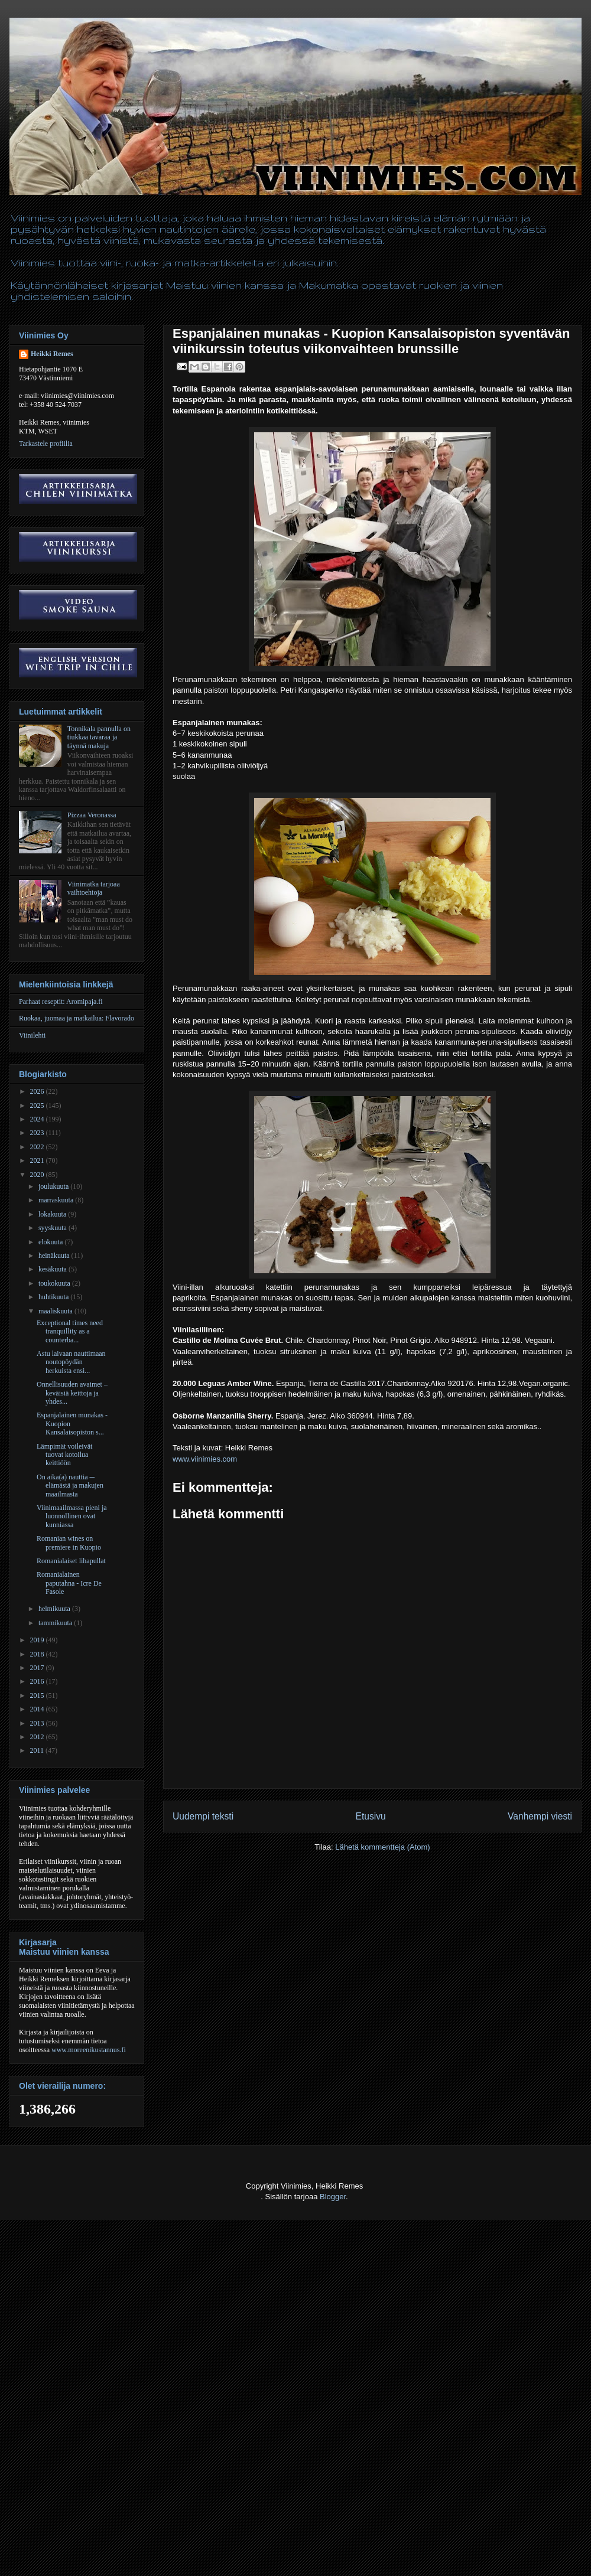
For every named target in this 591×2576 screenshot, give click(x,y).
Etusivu (371, 1816)
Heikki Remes (52, 354)
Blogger (333, 2196)
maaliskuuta (56, 1311)
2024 (38, 1119)
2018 (38, 1654)
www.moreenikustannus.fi (88, 2050)
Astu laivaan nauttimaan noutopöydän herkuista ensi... (71, 1362)
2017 (38, 1668)
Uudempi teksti (203, 1816)
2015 (38, 1695)
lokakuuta (53, 1214)
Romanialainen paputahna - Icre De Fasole (69, 1583)
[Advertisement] (111, 2463)
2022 (38, 1147)
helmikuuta (55, 1609)
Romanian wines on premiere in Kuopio (69, 1542)
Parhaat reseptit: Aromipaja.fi (61, 1001)
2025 (38, 1105)
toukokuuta (55, 1283)
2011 (38, 1750)
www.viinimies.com (205, 1459)
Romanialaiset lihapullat (71, 1561)
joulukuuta (54, 1186)
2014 (38, 1709)
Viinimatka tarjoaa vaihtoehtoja (93, 888)
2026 (38, 1091)
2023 (38, 1133)
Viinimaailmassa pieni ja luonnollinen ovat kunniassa (72, 1516)
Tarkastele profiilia (46, 443)
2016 (38, 1681)
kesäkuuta (53, 1269)
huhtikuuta (54, 1297)
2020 (38, 1174)
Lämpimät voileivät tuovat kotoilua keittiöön (64, 1455)
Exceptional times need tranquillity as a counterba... (70, 1331)
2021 (38, 1160)
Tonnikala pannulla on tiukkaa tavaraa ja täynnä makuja (99, 737)
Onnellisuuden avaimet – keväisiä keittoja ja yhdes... (72, 1393)
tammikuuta (56, 1623)
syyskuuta (53, 1228)
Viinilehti (32, 1035)
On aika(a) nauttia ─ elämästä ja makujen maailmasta (70, 1485)
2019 (38, 1640)
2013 (38, 1723)
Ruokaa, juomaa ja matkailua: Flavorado (76, 1018)
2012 (38, 1737)
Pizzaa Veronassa (91, 815)
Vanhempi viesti (540, 1816)
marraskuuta (56, 1200)
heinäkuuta (55, 1255)
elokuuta (51, 1242)
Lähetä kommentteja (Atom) (382, 1847)
